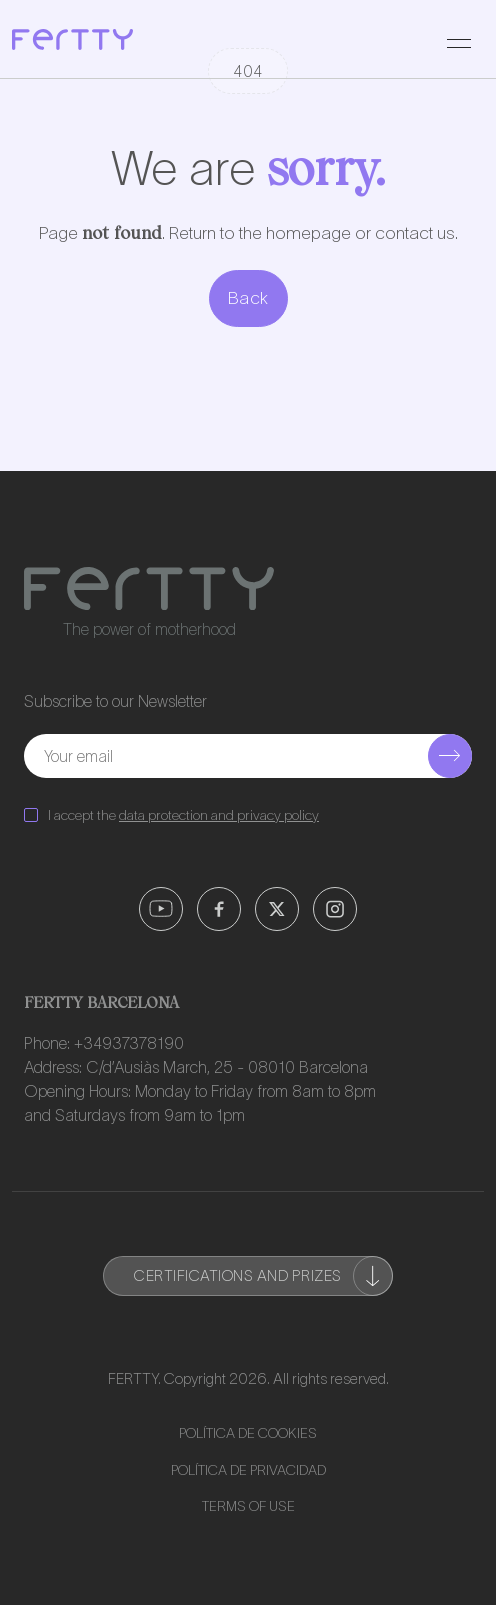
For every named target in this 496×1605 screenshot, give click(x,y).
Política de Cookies (248, 1433)
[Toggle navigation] (459, 39)
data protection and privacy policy (219, 815)
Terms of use (248, 1506)
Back (248, 298)
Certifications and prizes (263, 1276)
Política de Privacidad (248, 1470)
